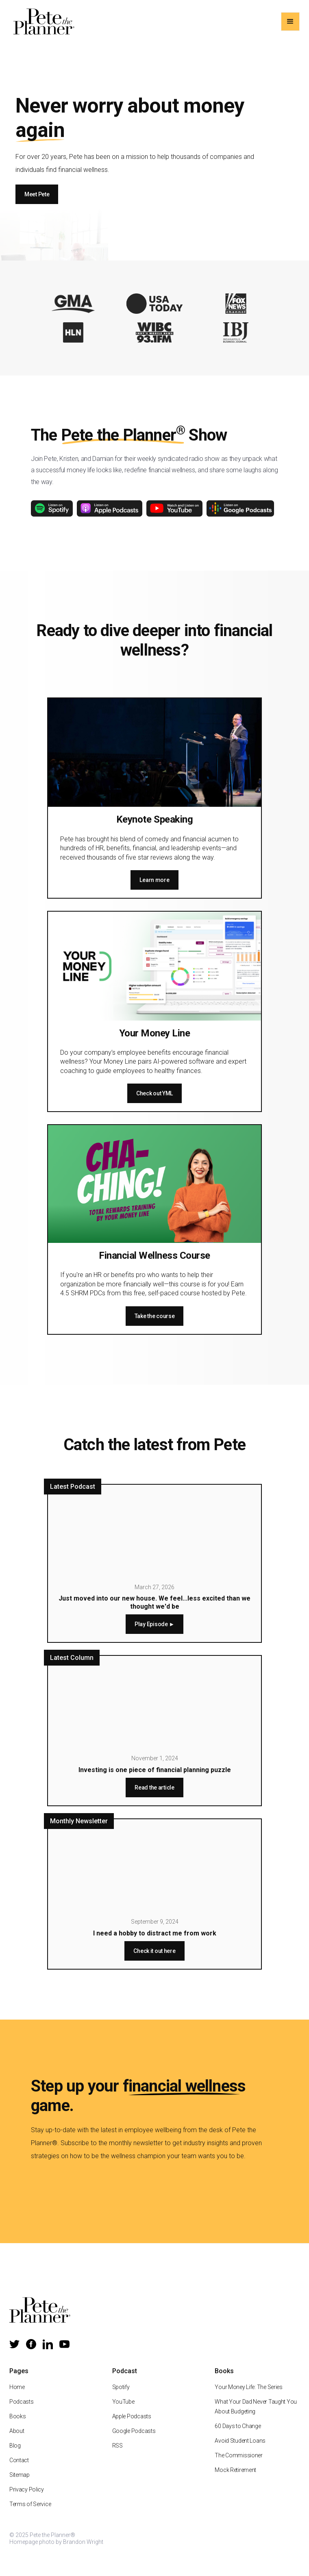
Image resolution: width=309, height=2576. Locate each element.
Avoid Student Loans (240, 2440)
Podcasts (21, 2401)
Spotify (121, 2387)
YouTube (123, 2401)
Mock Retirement (235, 2470)
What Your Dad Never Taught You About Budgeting (256, 2406)
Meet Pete (36, 194)
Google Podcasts (134, 2431)
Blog (15, 2445)
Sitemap (19, 2475)
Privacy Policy (26, 2489)
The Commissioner (239, 2455)
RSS (117, 2445)
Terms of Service (30, 2504)
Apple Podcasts (131, 2416)
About (16, 2431)
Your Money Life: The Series (248, 2387)
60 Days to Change (238, 2426)
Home (17, 2387)
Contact (19, 2460)
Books (17, 2416)
